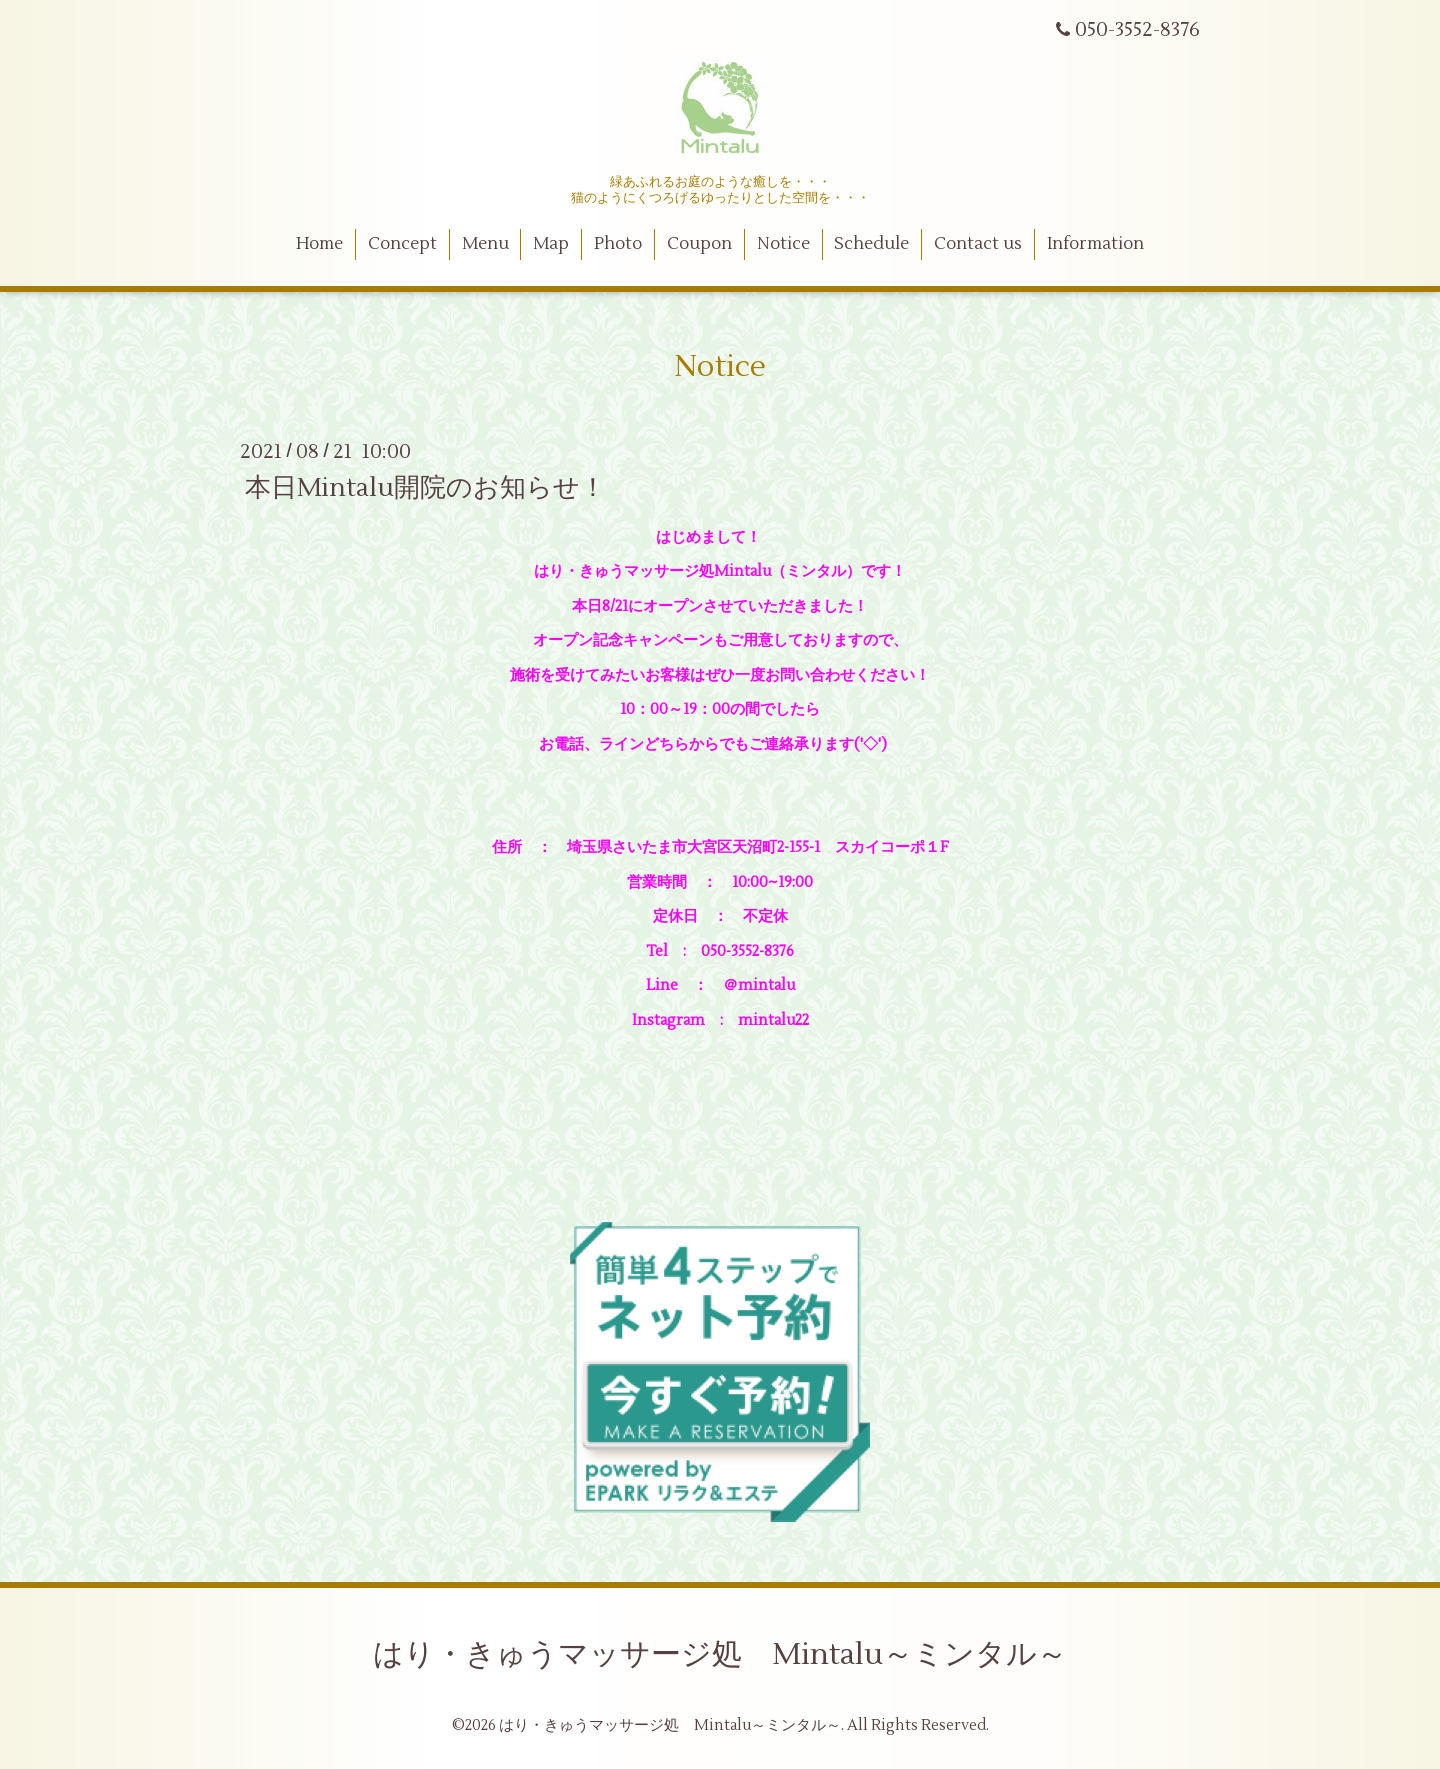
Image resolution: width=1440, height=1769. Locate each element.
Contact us (978, 244)
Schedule (871, 244)
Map (551, 244)
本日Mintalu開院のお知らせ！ (425, 487)
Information (1095, 244)
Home (319, 244)
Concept (402, 244)
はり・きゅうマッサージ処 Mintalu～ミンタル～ (720, 1654)
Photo (618, 244)
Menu (485, 244)
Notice (783, 244)
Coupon (699, 244)
